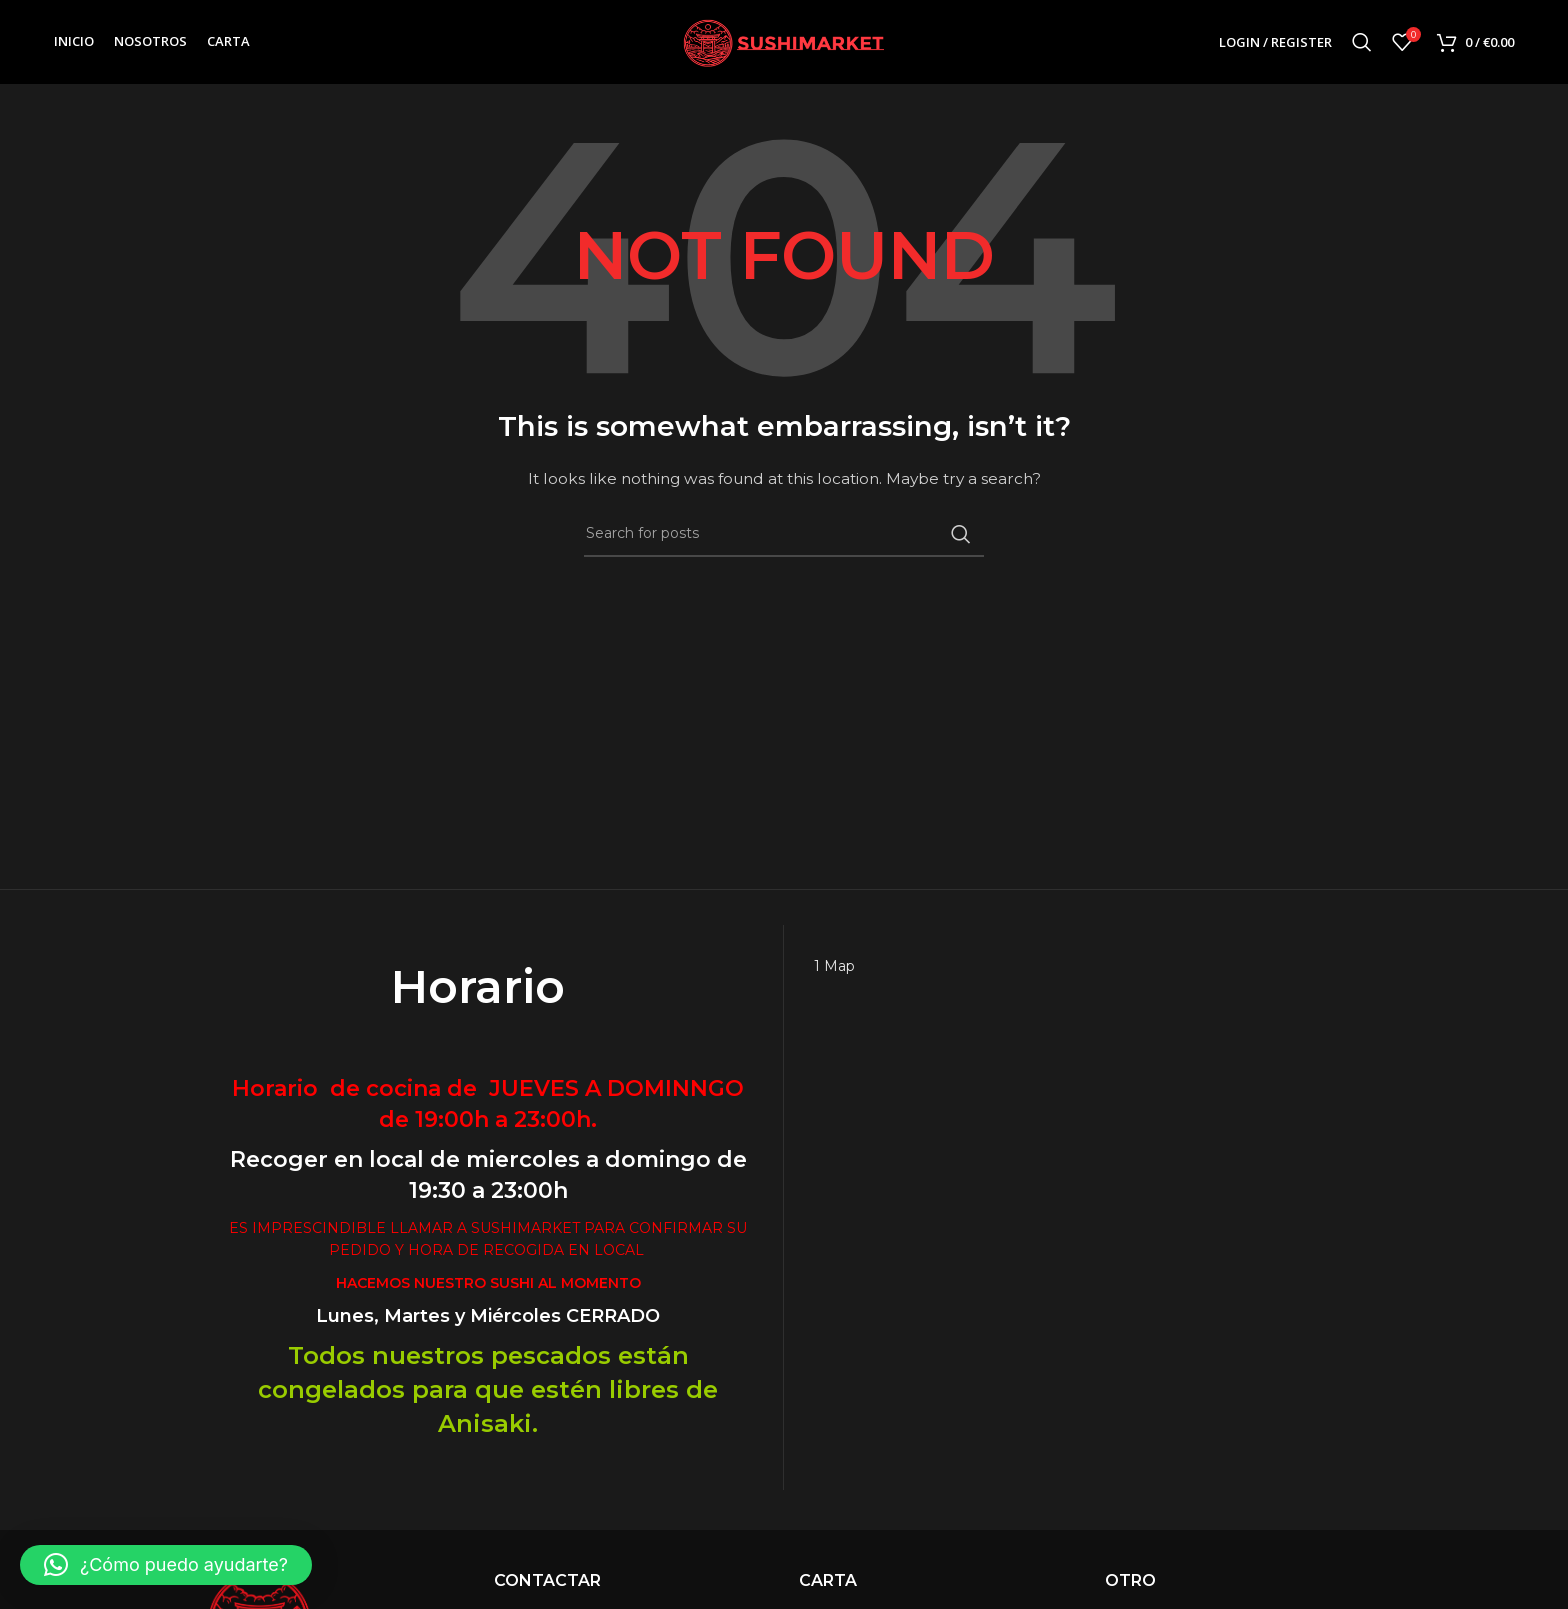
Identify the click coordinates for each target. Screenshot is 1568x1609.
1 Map (834, 967)
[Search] (1362, 43)
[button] (166, 1565)
